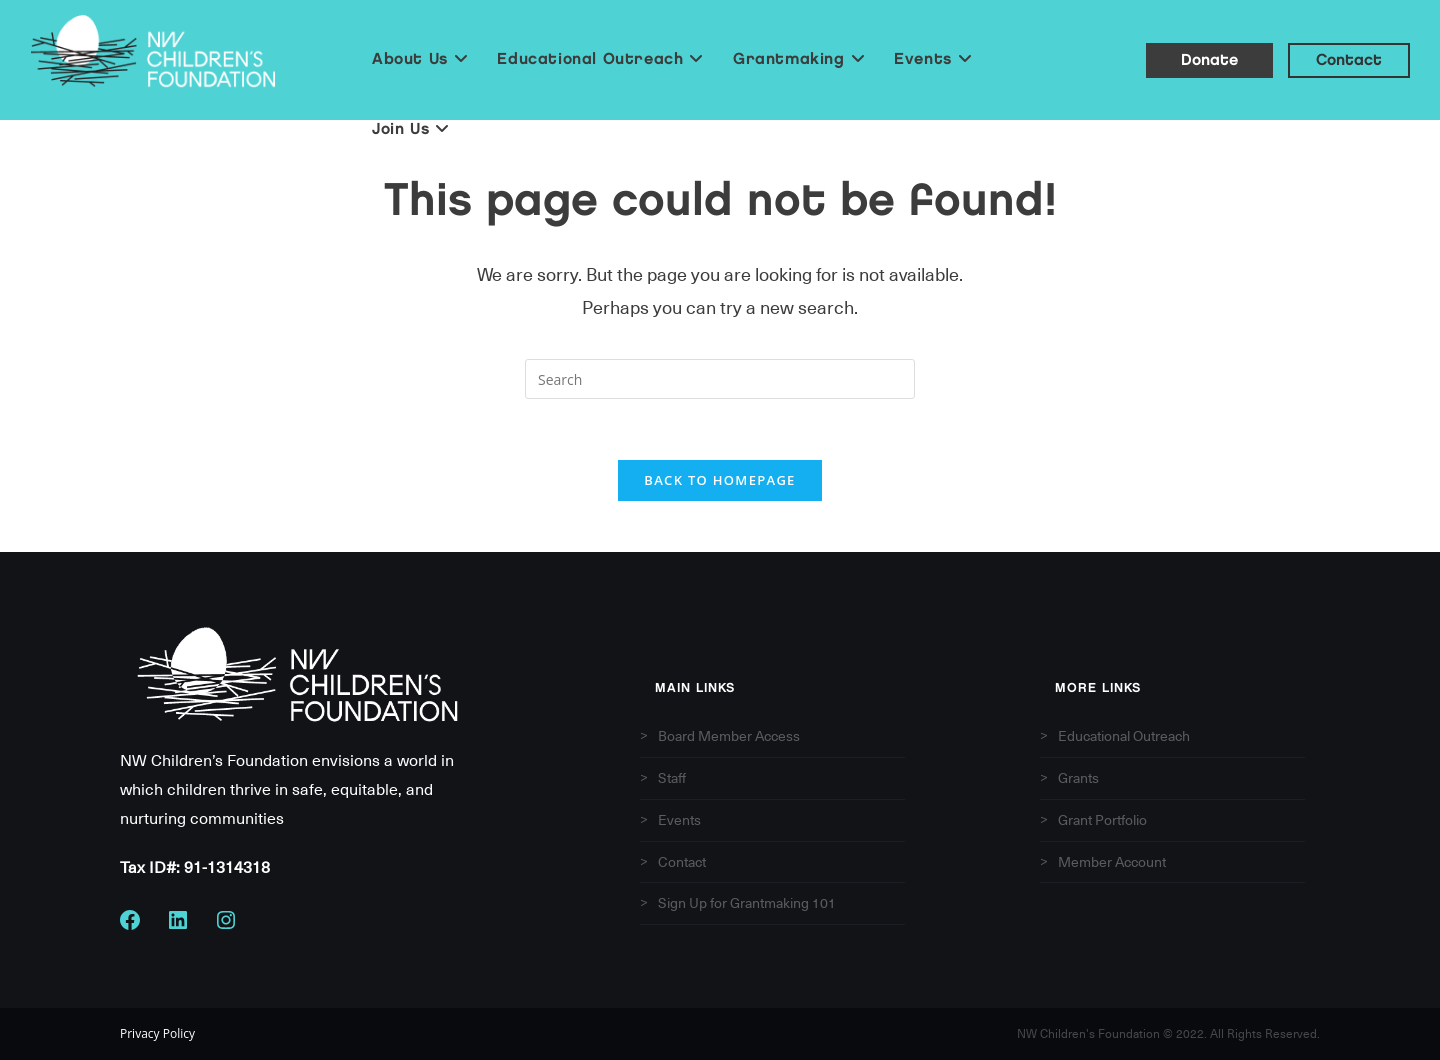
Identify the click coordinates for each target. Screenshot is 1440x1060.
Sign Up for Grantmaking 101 (747, 903)
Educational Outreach (1124, 736)
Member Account (1112, 862)
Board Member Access (729, 736)
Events (679, 820)
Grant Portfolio (1102, 820)
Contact (682, 862)
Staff (672, 778)
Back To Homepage (719, 480)
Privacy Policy (157, 1034)
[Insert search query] (720, 379)
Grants (1078, 778)
